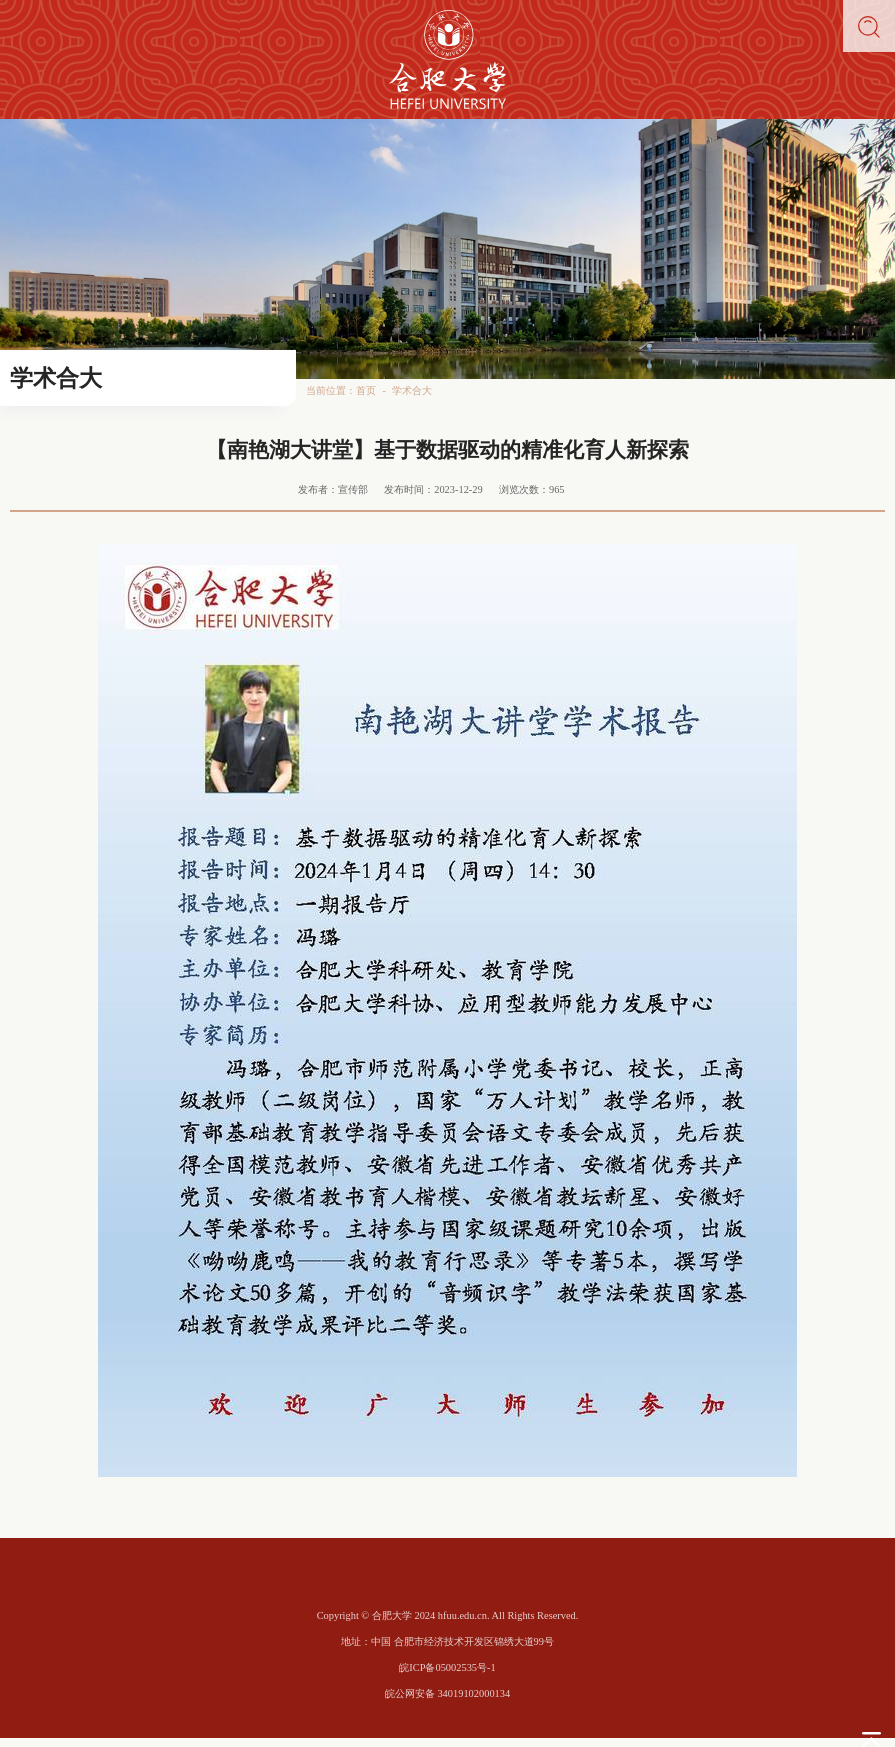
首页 (366, 390)
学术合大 (412, 390)
